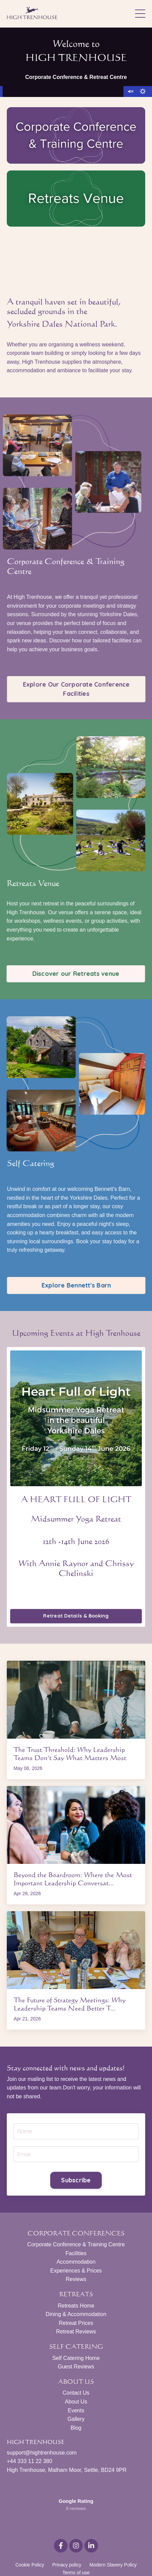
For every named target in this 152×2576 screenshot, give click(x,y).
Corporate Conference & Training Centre (76, 2244)
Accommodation (76, 2262)
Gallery (76, 2419)
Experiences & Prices (76, 2271)
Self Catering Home (76, 2358)
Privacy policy (66, 2539)
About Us (76, 2402)
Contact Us (75, 2393)
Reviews (76, 2279)
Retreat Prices (76, 2323)
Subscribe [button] (76, 2180)
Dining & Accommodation (76, 2314)
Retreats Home (76, 2306)
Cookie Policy (29, 2539)
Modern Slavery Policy (112, 2539)
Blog (76, 2428)
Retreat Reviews (76, 2331)
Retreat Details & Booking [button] (76, 1616)
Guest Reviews (76, 2366)
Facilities (76, 2253)
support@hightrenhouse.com (42, 2453)
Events (76, 2410)
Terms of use (76, 2547)
